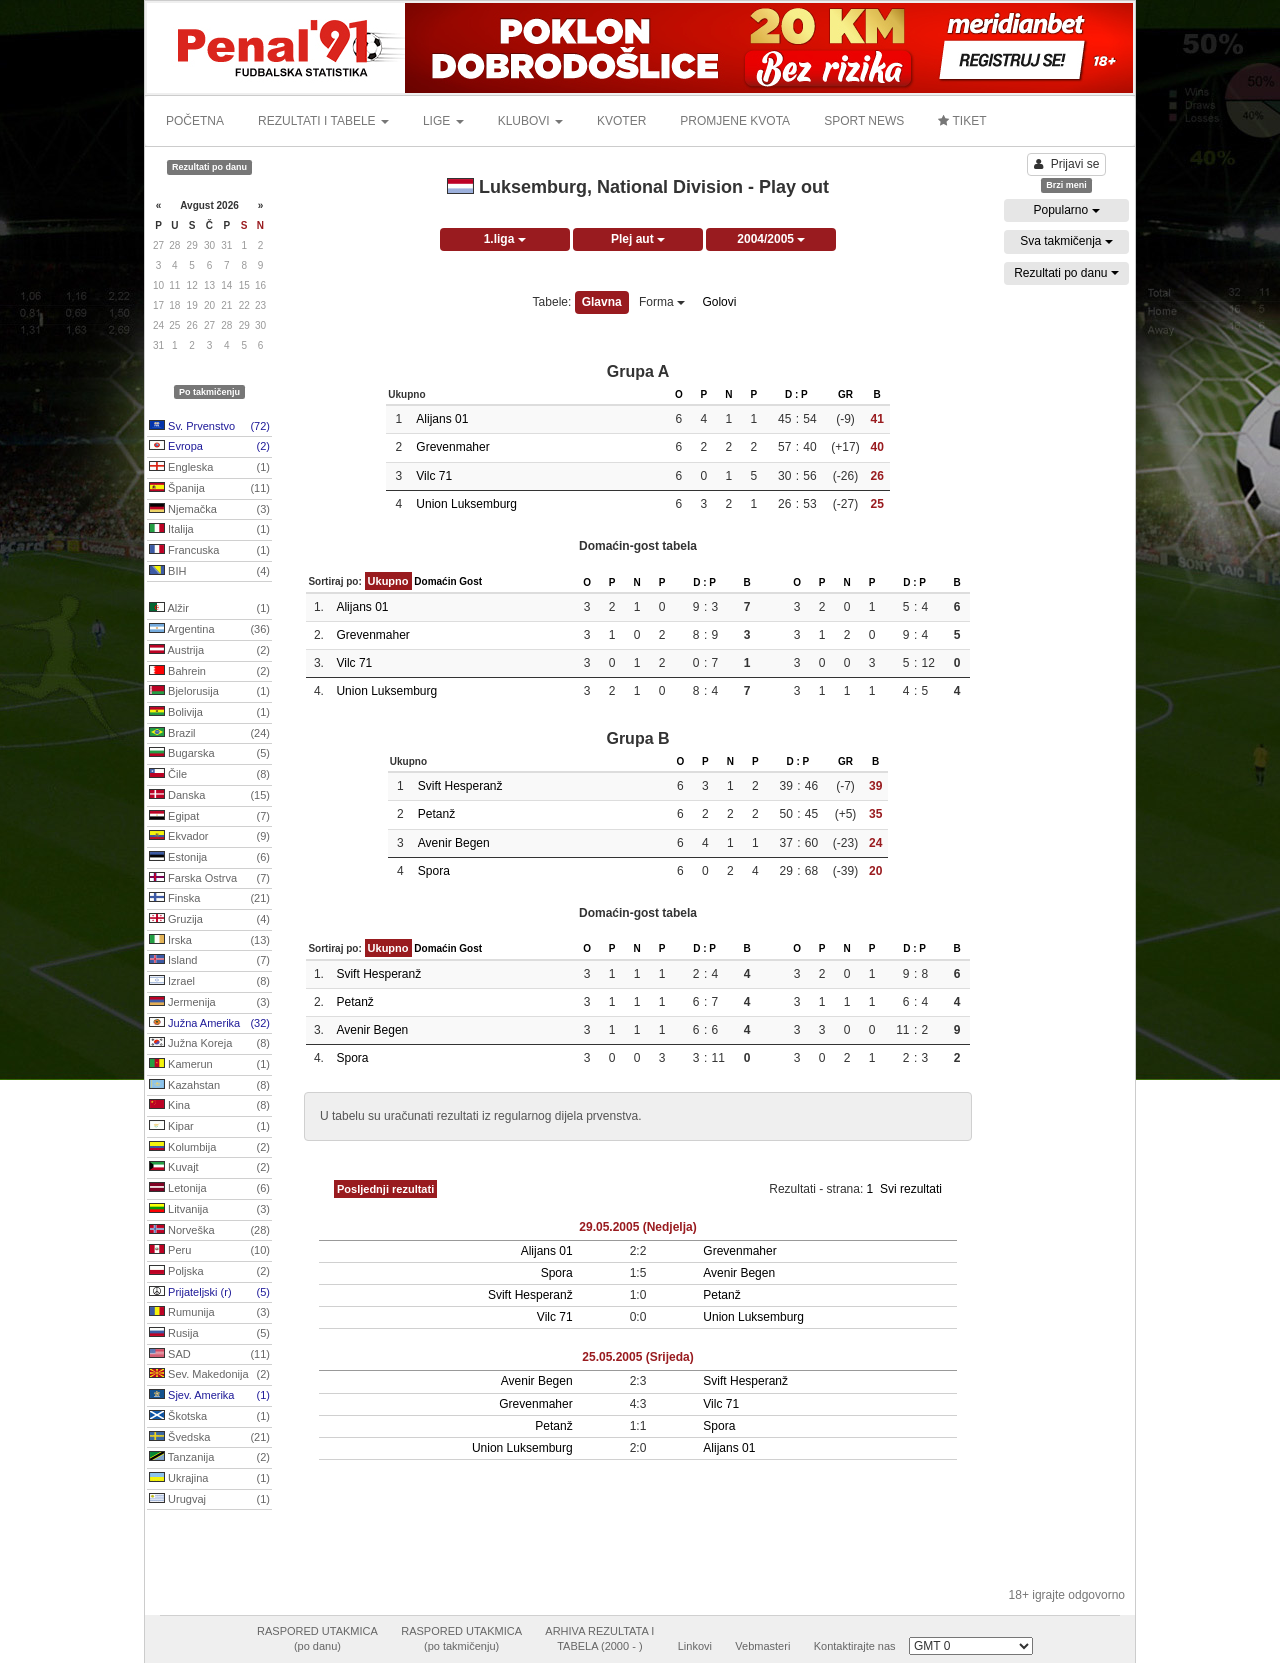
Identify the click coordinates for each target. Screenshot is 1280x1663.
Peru (209, 1251)
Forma (662, 302)
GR (845, 394)
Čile (209, 775)
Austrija (209, 651)
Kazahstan (209, 1086)
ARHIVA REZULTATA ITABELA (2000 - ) (599, 1639)
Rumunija (209, 1313)
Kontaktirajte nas (855, 1646)
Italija (209, 530)
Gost (470, 581)
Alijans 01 (442, 419)
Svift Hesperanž (460, 786)
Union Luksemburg (466, 504)
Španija (209, 489)
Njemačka (209, 510)
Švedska (209, 1438)
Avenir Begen (454, 843)
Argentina (209, 630)
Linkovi (695, 1646)
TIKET (962, 121)
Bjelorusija (209, 692)
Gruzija (209, 920)
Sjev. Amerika (209, 1396)
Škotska (209, 1417)
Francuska (209, 551)
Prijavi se (1067, 164)
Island (209, 961)
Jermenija (209, 1003)
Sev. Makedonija (209, 1375)
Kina (209, 1106)
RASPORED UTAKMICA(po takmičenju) (461, 1639)
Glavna (602, 302)
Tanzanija (209, 1458)
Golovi (719, 302)
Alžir (209, 609)
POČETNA (195, 121)
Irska (209, 941)
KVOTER (621, 121)
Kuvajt (209, 1168)
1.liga (505, 239)
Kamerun (209, 1065)
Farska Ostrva (209, 879)
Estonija (209, 858)
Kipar (209, 1127)
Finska (209, 899)
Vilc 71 (434, 476)
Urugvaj (209, 1500)
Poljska (209, 1272)
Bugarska (209, 754)
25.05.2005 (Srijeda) (637, 1357)
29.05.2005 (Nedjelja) (637, 1227)
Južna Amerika (209, 1024)
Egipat (209, 817)
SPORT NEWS (864, 121)
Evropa (209, 447)
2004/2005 (771, 239)
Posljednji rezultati (385, 1189)
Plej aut (638, 239)
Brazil (209, 734)
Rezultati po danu (1066, 273)
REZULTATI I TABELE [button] (323, 121)
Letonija (209, 1189)
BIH (209, 572)
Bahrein (209, 672)
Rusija (209, 1334)
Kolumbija (209, 1148)
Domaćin (435, 581)
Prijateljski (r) (209, 1293)
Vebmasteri (762, 1646)
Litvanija (209, 1210)
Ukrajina (209, 1479)
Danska (209, 796)
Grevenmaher (452, 447)
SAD (209, 1355)
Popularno (1066, 210)
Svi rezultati (911, 1189)
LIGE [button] (443, 121)
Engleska (209, 468)
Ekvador (209, 837)
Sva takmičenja (1066, 241)
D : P (796, 394)
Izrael (209, 982)
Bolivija (209, 713)
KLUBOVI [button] (530, 121)
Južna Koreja (209, 1044)
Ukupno (388, 581)
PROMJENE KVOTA (735, 121)
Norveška (209, 1231)
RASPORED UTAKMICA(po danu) (317, 1639)
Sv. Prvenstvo (209, 427)
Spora (434, 871)
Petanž (436, 814)
